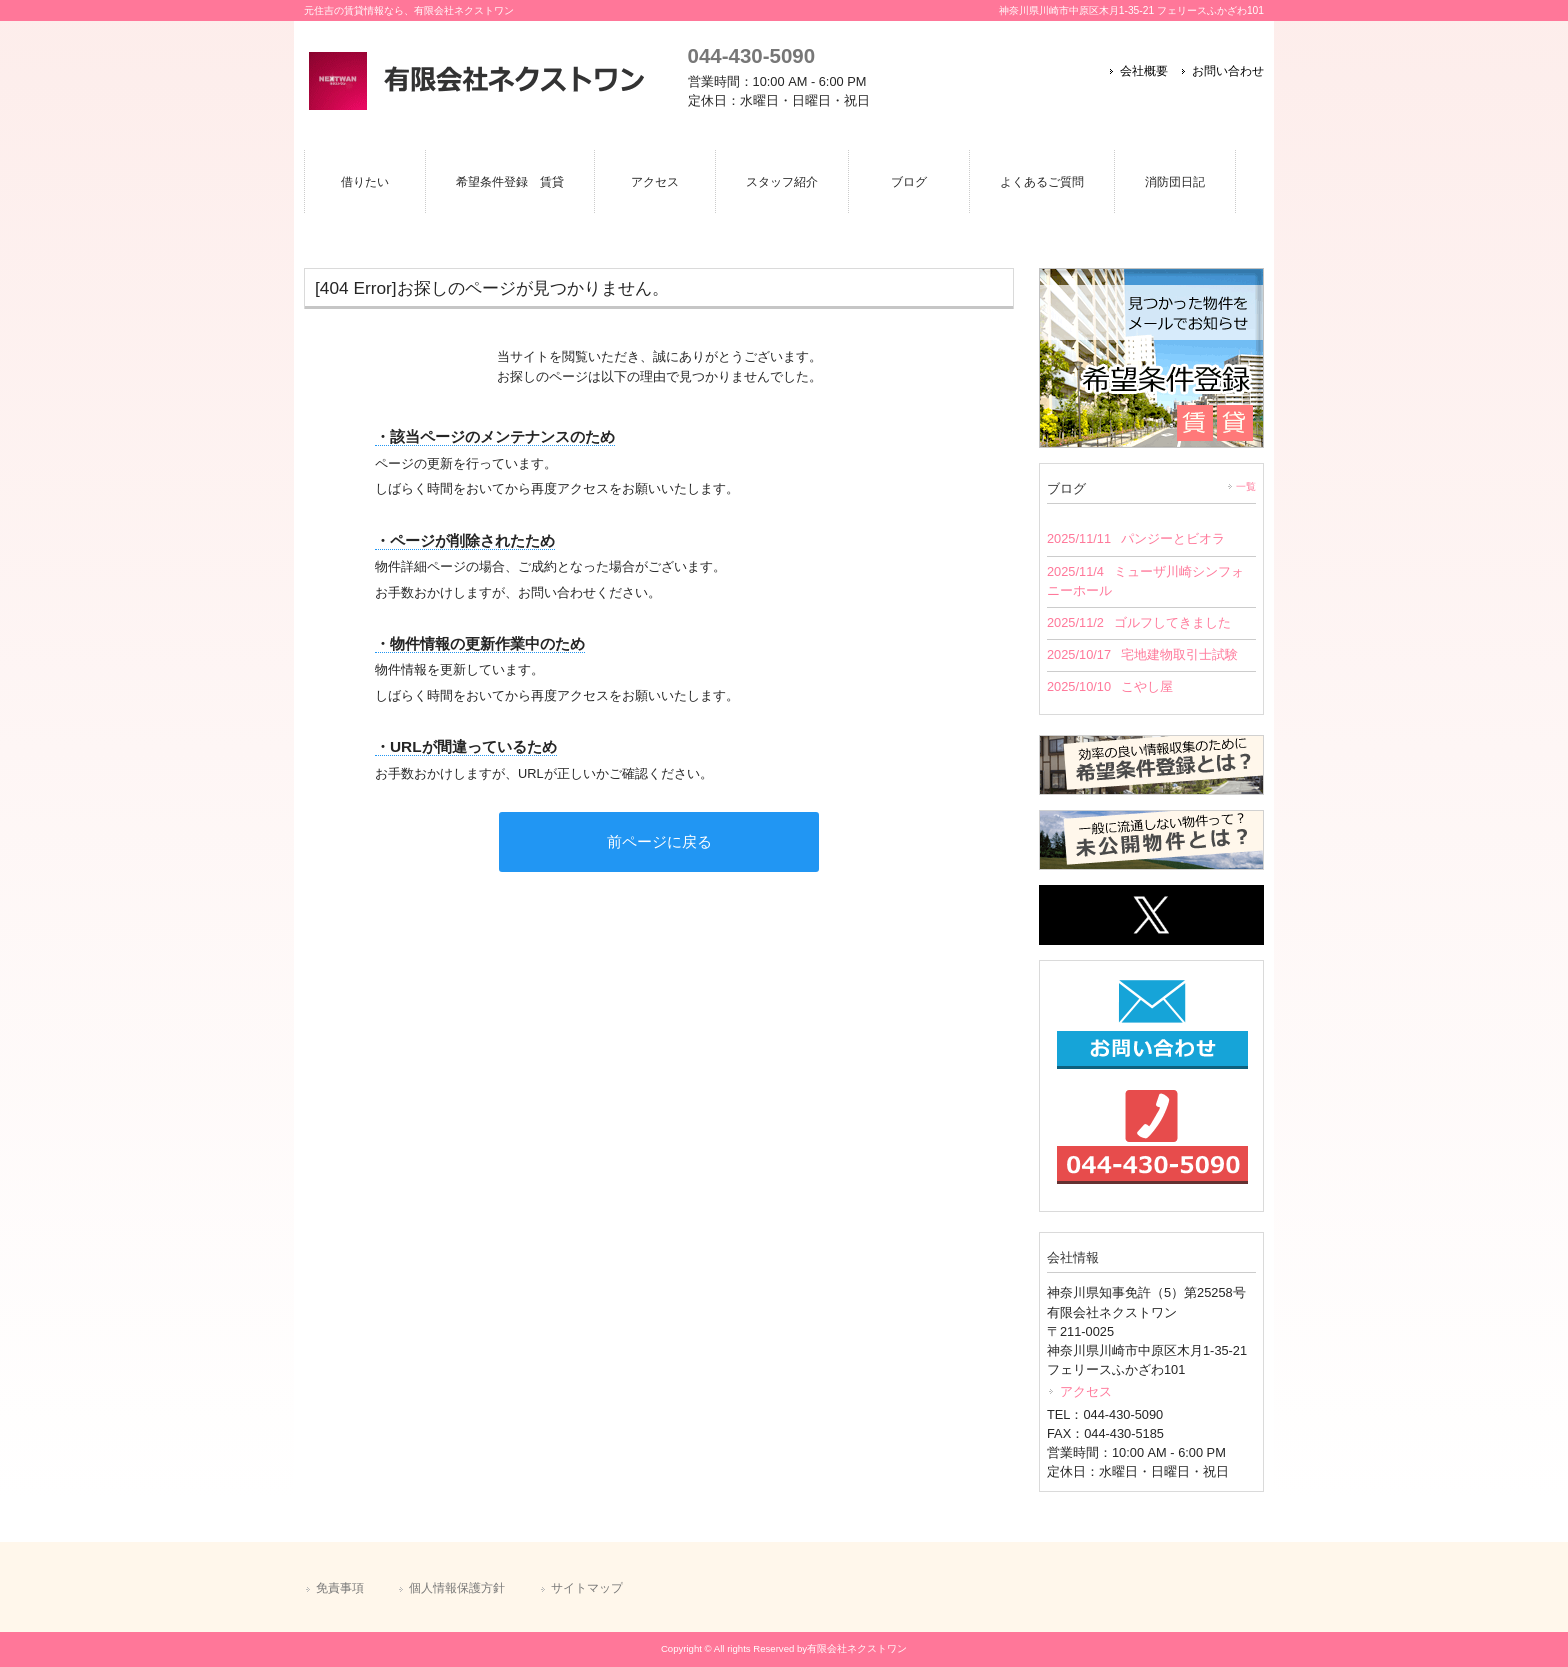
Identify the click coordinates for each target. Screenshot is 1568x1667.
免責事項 (340, 1588)
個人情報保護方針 (457, 1588)
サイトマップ (587, 1588)
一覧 (1246, 486)
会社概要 (1144, 71)
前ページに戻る (659, 841)
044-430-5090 (751, 55)
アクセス (1086, 1391)
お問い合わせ (1228, 71)
